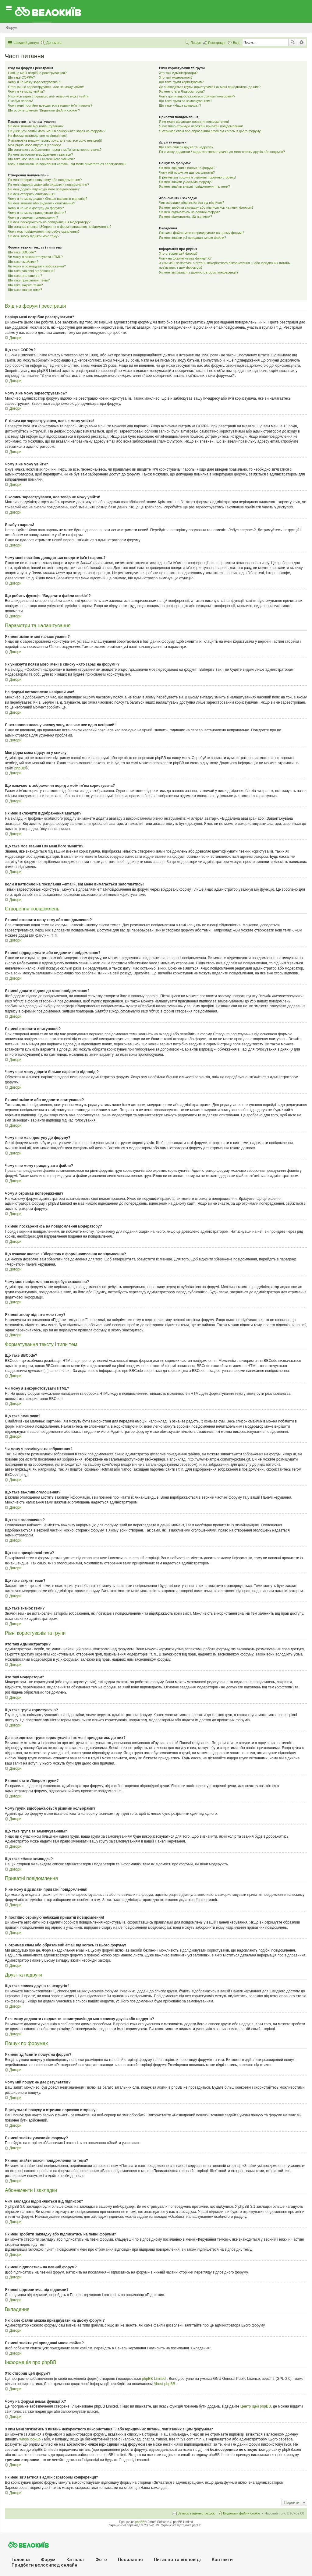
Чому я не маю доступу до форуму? (36, 208)
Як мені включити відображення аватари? (40, 154)
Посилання (130, 2559)
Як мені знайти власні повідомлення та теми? (194, 186)
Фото (101, 2559)
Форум (48, 2559)
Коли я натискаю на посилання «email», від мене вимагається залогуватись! (67, 164)
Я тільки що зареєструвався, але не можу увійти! (46, 87)
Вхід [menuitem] (236, 42)
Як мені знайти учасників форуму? (186, 182)
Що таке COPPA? (21, 77)
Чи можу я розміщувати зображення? (37, 266)
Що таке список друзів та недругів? (186, 147)
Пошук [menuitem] (195, 42)
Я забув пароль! (20, 101)
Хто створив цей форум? (178, 253)
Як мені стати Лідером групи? (182, 91)
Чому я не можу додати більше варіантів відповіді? (47, 198)
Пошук (292, 42)
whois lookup (31, 2439)
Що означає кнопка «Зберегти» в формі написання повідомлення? (59, 226)
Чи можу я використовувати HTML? (35, 257)
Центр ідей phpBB (255, 2406)
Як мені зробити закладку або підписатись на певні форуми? (206, 207)
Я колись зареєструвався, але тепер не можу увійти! (49, 96)
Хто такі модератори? (176, 77)
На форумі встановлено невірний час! (37, 135)
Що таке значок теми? (25, 290)
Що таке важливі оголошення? (31, 271)
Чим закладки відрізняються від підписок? (191, 202)
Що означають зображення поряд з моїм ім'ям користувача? (54, 149)
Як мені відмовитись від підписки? (185, 216)
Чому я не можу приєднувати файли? (37, 212)
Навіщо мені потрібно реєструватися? (37, 73)
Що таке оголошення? (25, 275)
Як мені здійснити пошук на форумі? (187, 168)
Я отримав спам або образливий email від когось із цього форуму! (210, 131)
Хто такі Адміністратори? (178, 73)
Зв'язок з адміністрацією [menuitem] (196, 2513)
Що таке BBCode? (22, 252)
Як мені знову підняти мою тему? (33, 236)
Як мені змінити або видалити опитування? (41, 203)
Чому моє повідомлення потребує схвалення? (44, 231)
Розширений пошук (301, 42)
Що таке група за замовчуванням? (185, 101)
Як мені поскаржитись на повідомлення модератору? (49, 222)
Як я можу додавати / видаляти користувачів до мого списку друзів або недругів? (222, 152)
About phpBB (165, 2384)
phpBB (19, 768)
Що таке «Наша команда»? (180, 105)
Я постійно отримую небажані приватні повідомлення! (201, 126)
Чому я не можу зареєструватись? (34, 82)
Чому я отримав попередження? (33, 217)
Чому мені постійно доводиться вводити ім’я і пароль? (50, 105)
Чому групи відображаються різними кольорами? (197, 96)
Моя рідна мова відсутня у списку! (34, 145)
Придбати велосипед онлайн (44, 2565)
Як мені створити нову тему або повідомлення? (45, 180)
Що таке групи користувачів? (181, 82)
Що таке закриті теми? (25, 285)
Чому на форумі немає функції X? (185, 258)
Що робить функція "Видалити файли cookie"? (44, 110)
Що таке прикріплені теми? (29, 280)
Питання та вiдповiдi (177, 2559)
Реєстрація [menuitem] (216, 42)
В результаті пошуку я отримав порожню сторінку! (197, 177)
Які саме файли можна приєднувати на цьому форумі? (201, 233)
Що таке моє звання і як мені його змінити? (41, 159)
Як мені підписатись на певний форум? (189, 212)
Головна (21, 2559)
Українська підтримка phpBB (181, 2525)
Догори (15, 338)
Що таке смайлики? (23, 261)
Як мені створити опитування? (31, 194)
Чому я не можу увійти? (26, 91)
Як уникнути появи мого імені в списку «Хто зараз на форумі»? (56, 131)
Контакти (222, 2559)
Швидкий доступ (26, 42)
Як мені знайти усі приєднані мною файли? (192, 237)
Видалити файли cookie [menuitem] (241, 2513)
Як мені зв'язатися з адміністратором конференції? (199, 272)
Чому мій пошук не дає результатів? (187, 172)
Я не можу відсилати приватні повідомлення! (194, 121)
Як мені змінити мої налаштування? (36, 126)
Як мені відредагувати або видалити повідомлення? (48, 184)
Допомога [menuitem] (53, 42)
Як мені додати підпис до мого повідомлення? (44, 189)
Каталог (75, 2559)
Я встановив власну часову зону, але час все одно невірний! (55, 140)
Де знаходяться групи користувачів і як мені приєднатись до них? (210, 87)
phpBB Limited (154, 2378)
